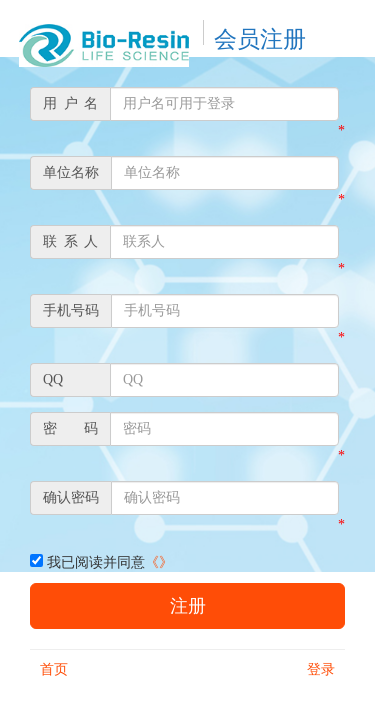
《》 (159, 562)
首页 (54, 669)
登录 (321, 669)
